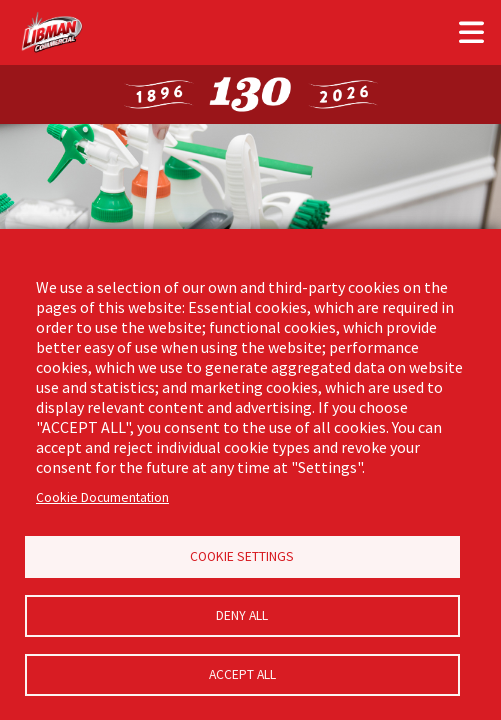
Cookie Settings (242, 556)
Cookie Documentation (102, 497)
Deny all (242, 615)
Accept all (242, 674)
